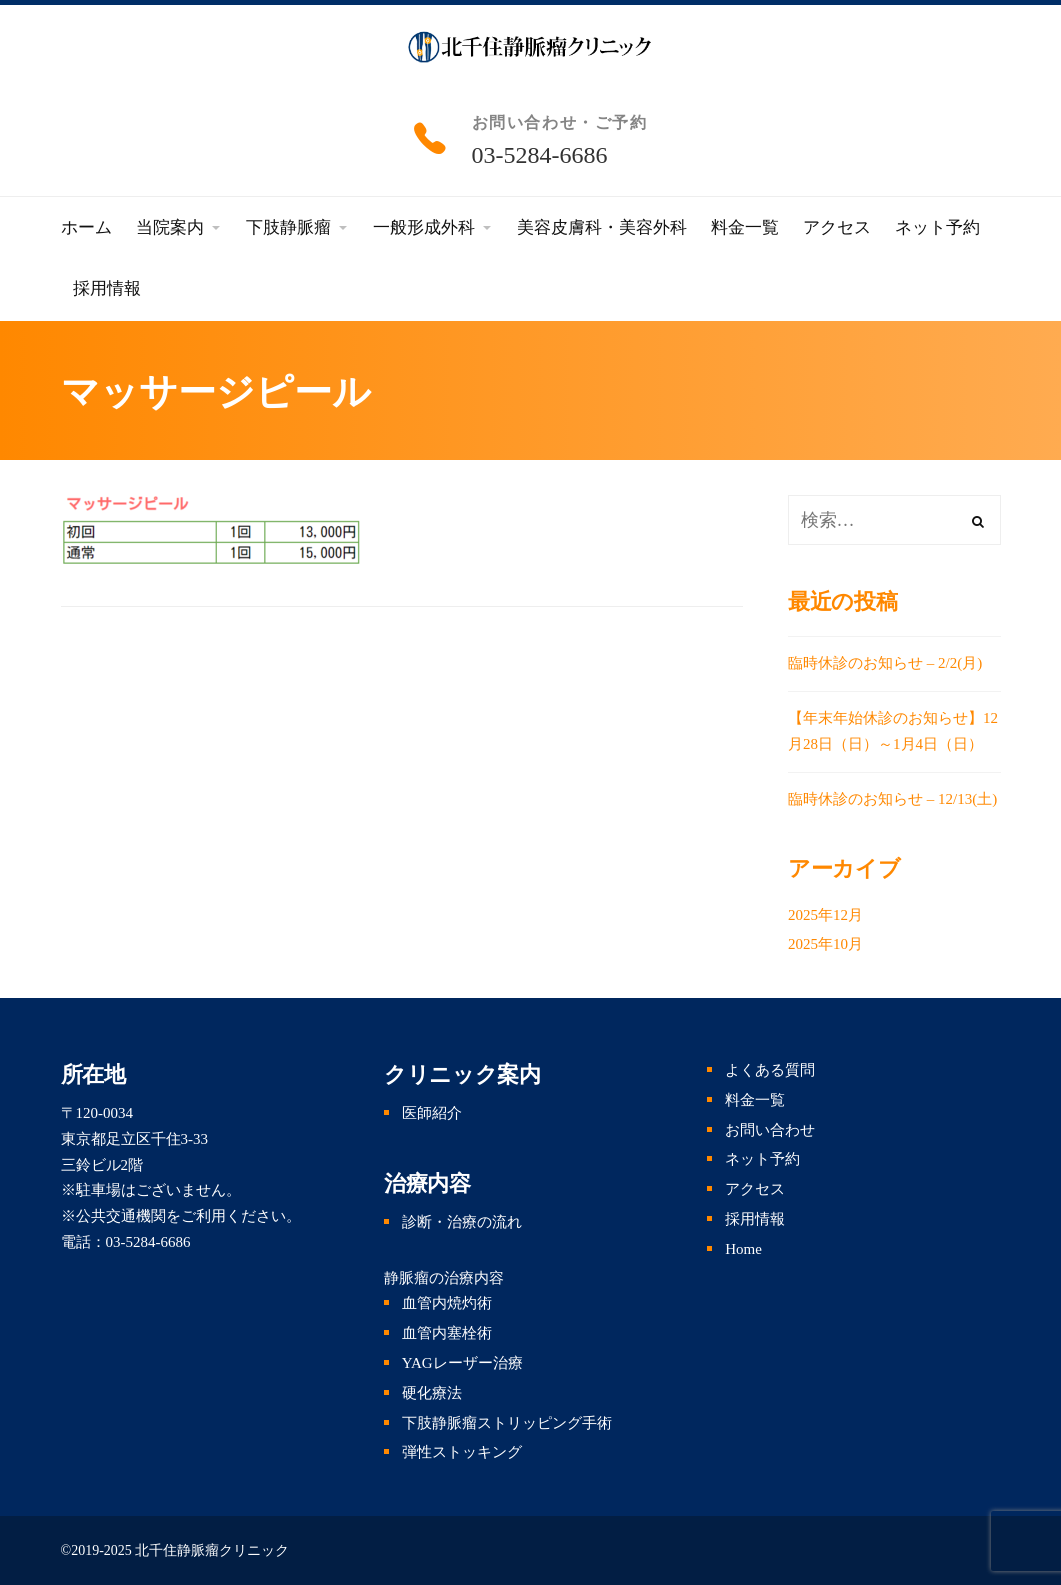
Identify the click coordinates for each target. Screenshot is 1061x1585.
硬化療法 (432, 1393)
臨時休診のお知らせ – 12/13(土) (892, 799)
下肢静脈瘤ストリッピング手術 (507, 1423)
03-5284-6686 (540, 155)
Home (743, 1249)
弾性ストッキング (462, 1452)
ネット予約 (762, 1159)
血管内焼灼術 (447, 1303)
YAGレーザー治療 (462, 1363)
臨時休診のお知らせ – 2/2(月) (885, 663)
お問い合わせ (770, 1130)
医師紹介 (432, 1113)
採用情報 (755, 1219)
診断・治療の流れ (462, 1222)
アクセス (755, 1189)
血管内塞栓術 (447, 1333)
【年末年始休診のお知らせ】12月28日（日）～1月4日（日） (893, 731)
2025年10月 (825, 944)
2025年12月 (825, 915)
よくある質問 (770, 1070)
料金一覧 (755, 1100)
